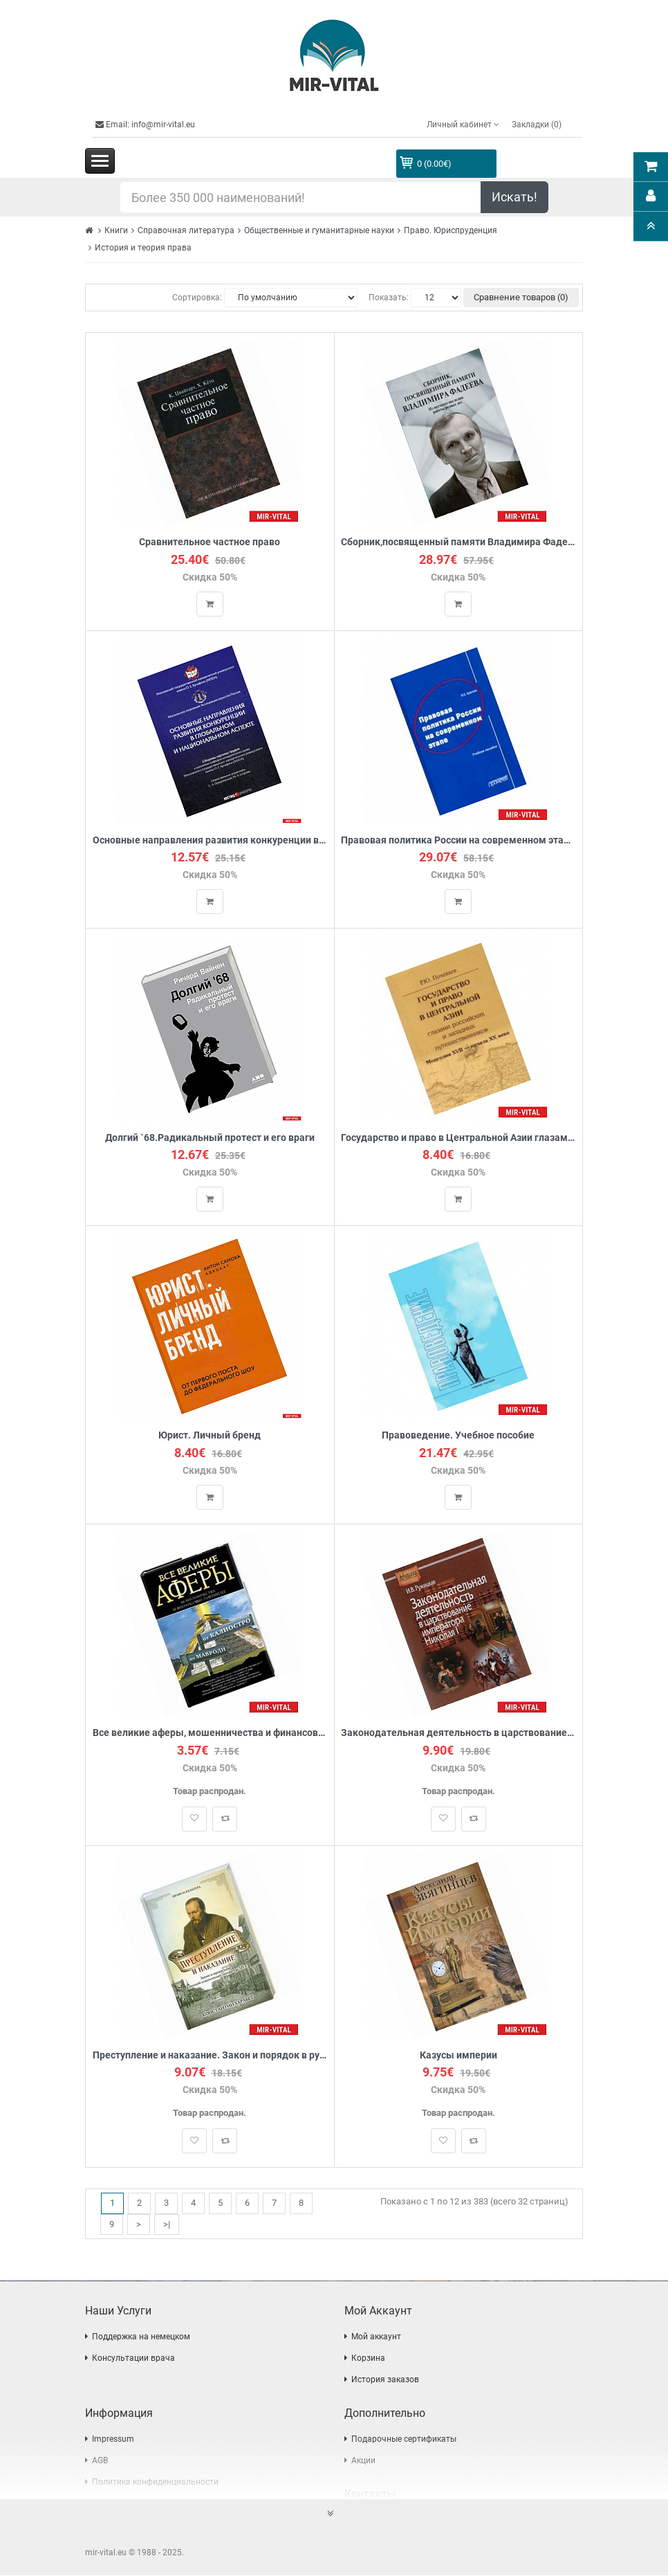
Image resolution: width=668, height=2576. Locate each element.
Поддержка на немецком (141, 2337)
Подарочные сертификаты (403, 2440)
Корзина (368, 2359)
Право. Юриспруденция (450, 230)
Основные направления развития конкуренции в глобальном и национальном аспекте (210, 840)
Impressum (113, 2440)
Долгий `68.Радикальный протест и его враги (210, 1138)
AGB (100, 2461)
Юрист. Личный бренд (209, 1436)
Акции (363, 2461)
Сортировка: (197, 297)
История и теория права (143, 248)
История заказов (385, 2380)
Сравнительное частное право (209, 542)
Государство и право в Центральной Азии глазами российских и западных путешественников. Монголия (459, 1138)
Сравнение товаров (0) (521, 297)
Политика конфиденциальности (155, 2482)
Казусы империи (458, 2055)
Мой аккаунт (376, 2337)
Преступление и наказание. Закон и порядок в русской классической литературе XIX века (210, 2055)
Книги (116, 230)
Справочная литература (186, 230)
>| (166, 2224)
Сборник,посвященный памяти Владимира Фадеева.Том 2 (459, 542)
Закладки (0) (537, 124)
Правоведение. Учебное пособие (458, 1436)
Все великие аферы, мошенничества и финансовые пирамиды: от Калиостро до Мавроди (210, 1733)
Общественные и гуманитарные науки (319, 230)
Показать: (389, 297)
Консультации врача (133, 2359)
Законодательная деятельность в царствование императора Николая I (459, 1733)
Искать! (514, 197)
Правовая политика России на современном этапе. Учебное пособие (459, 840)
